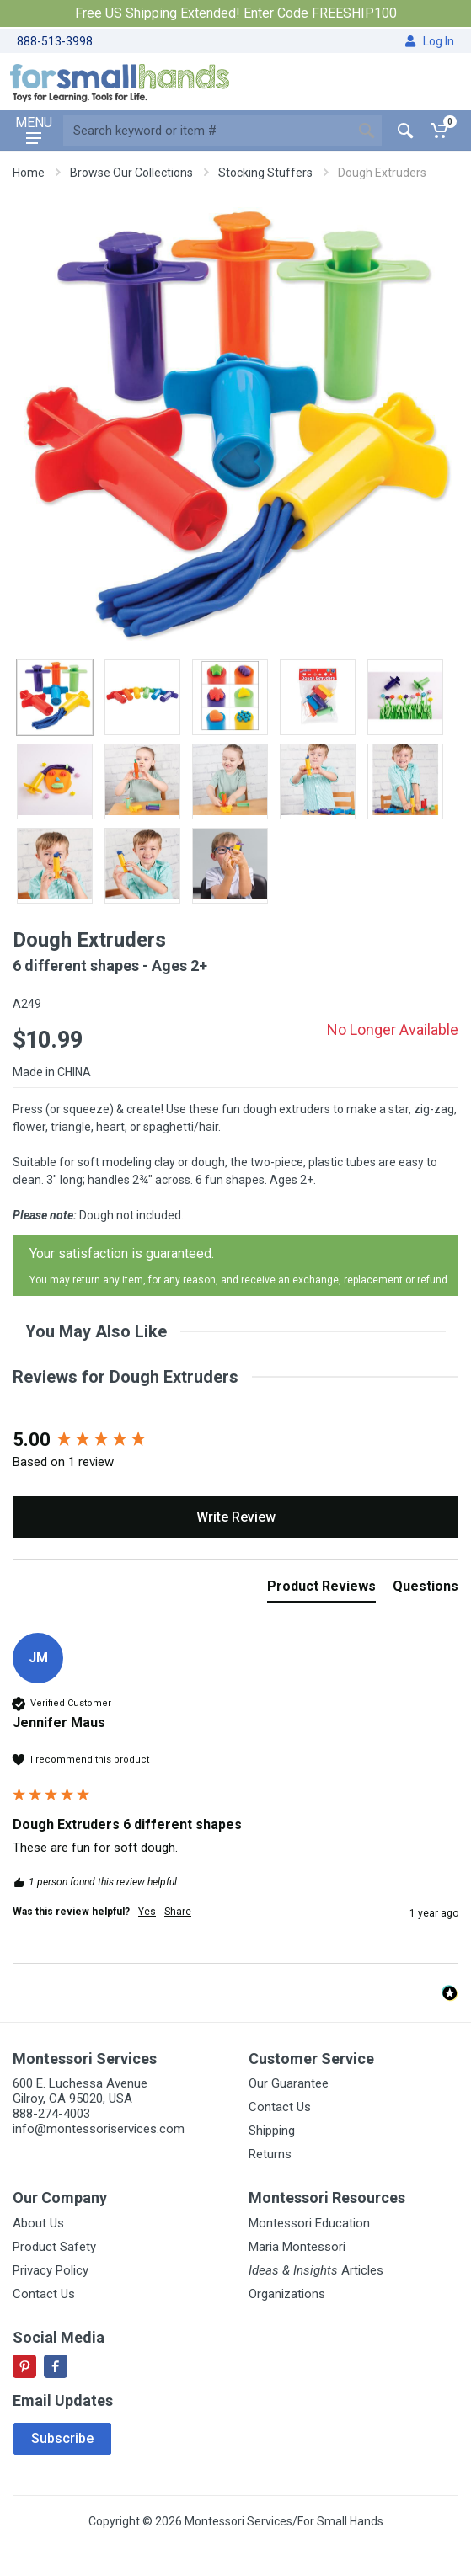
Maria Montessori (297, 2246)
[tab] (321, 1590)
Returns (270, 2154)
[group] (235, 1440)
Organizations (287, 2293)
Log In (429, 41)
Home (29, 172)
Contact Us (280, 2107)
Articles (316, 2270)
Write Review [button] (236, 1517)
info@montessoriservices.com (99, 2128)
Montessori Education (309, 2223)
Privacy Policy (50, 2270)
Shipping (272, 2130)
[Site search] (207, 130)
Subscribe (62, 2438)
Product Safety (54, 2246)
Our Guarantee (289, 2083)
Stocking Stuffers (265, 172)
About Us (38, 2223)
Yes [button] (147, 1911)
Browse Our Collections (131, 172)
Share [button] (177, 1911)
